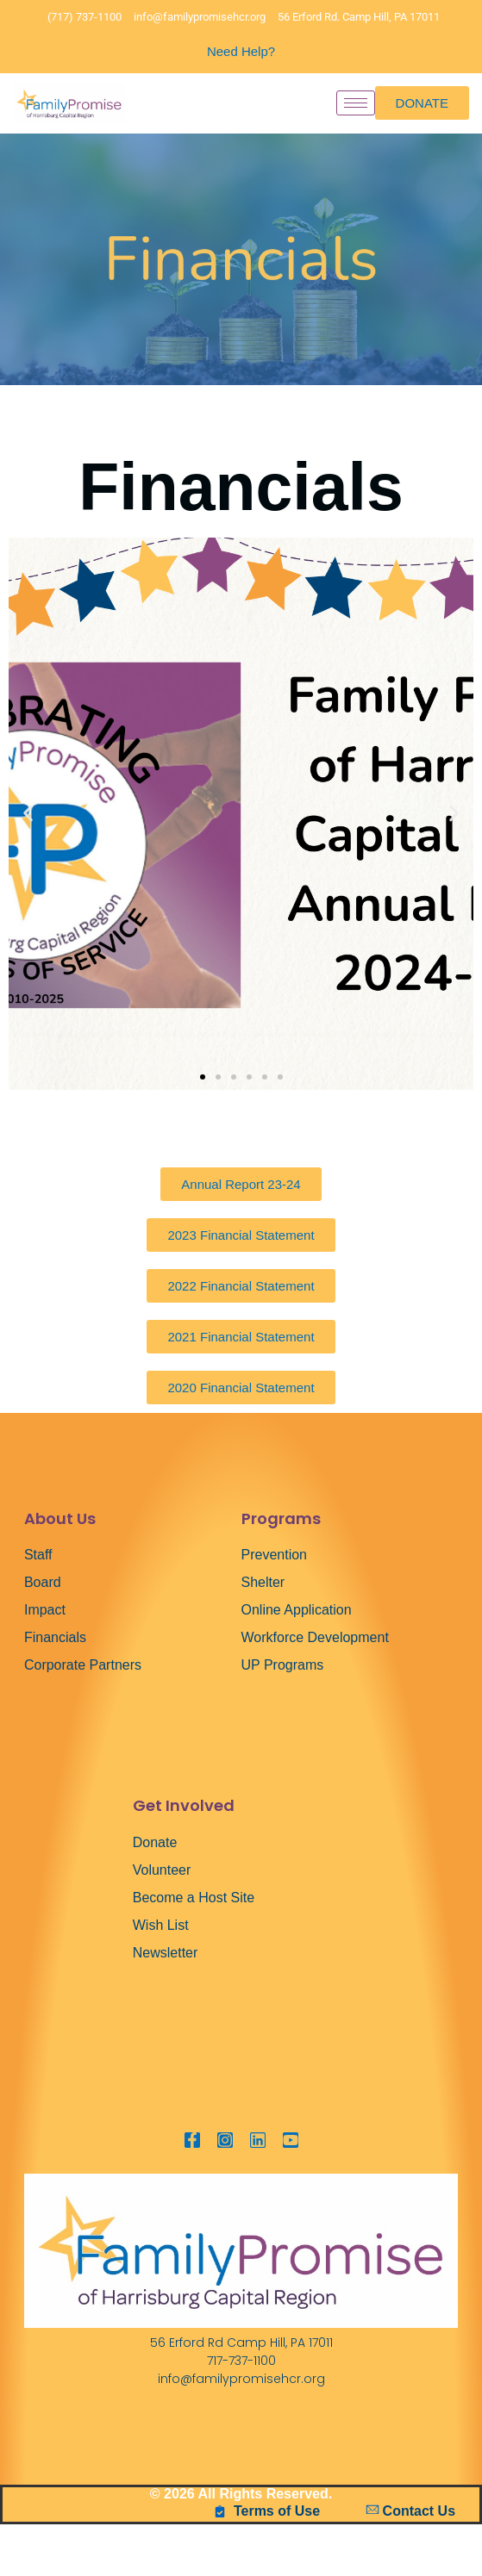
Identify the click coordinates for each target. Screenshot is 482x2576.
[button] (28, 813)
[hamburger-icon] (355, 102)
